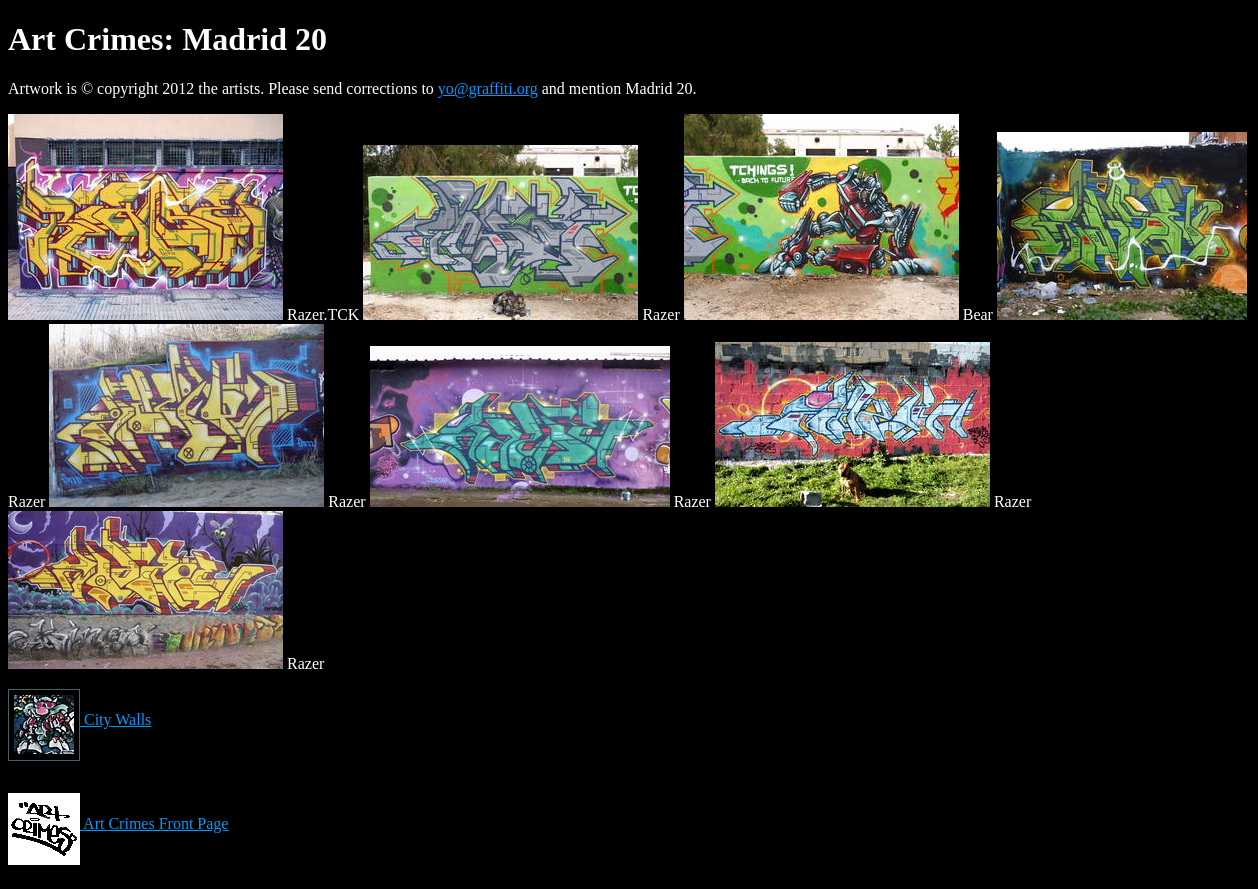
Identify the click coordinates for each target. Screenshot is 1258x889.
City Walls (79, 719)
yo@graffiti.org (488, 88)
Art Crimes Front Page (118, 823)
